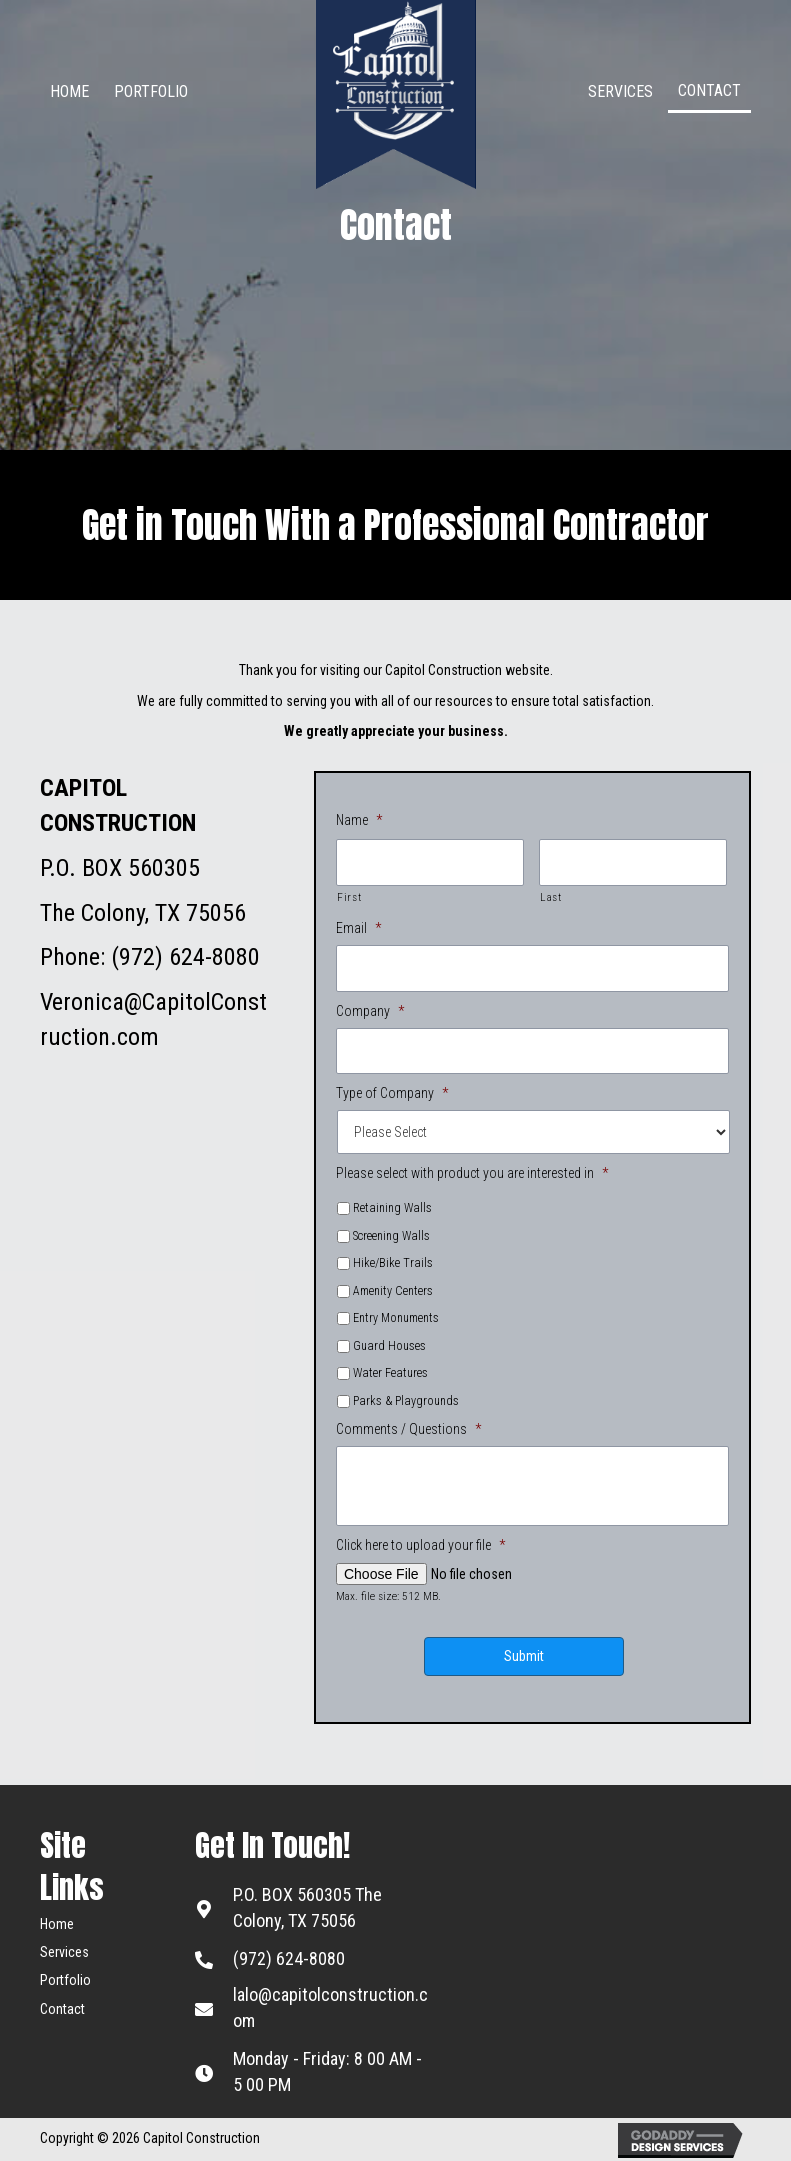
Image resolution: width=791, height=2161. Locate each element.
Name (359, 820)
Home (57, 1923)
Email (358, 928)
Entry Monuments (396, 1318)
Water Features (390, 1373)
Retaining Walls (392, 1208)
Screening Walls (391, 1235)
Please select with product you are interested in (472, 1173)
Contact (62, 2008)
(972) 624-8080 (185, 957)
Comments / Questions (408, 1429)
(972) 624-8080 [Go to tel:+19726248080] (289, 1957)
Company (370, 1010)
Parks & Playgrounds (406, 1400)
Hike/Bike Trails (393, 1263)
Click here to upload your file (420, 1545)
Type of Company (392, 1092)
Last (551, 896)
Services (64, 1951)
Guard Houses (389, 1345)
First (349, 896)
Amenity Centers (393, 1290)
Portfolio (65, 1980)
